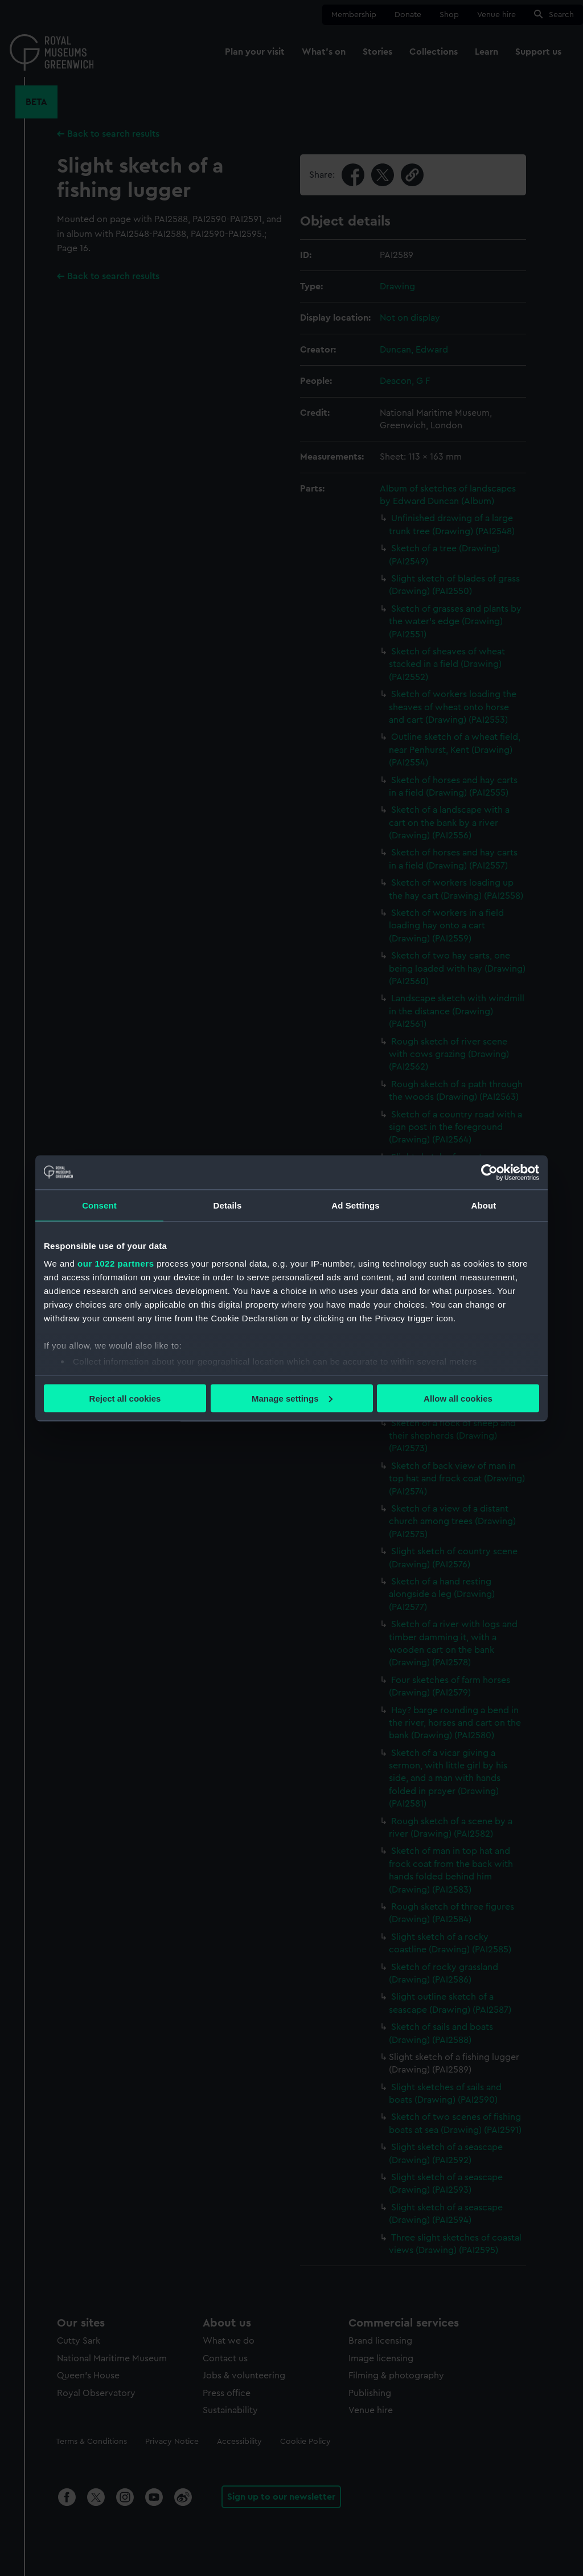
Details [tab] (228, 1205)
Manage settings (292, 1398)
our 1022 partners (115, 1263)
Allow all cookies (458, 1398)
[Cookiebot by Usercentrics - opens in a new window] (489, 1172)
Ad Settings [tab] (355, 1205)
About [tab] (483, 1205)
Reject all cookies (125, 1398)
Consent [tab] (99, 1205)
